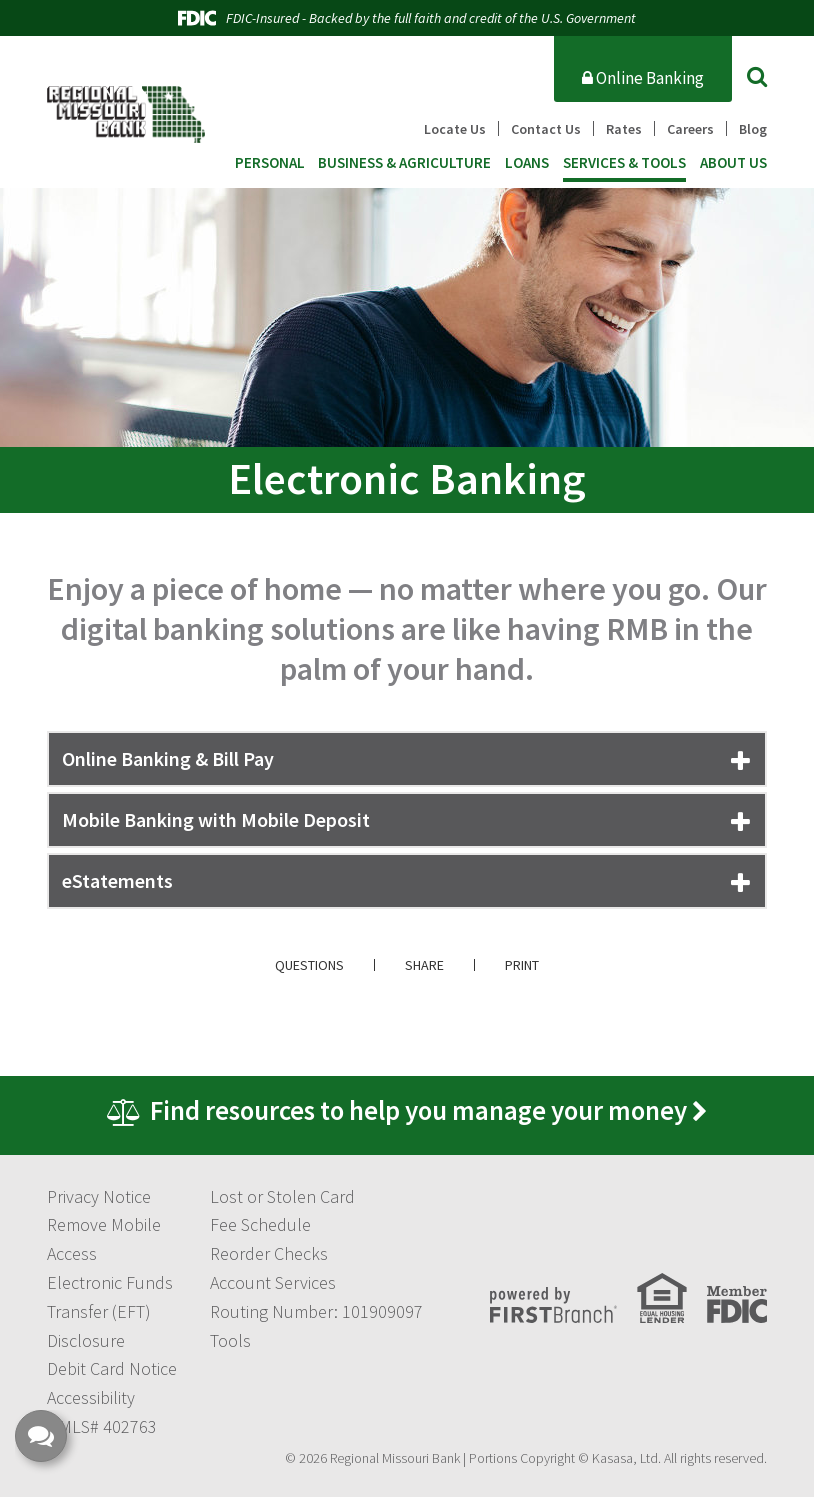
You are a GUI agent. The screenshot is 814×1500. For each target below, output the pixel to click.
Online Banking (643, 78)
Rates (624, 129)
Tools (230, 1343)
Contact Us (546, 129)
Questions (309, 965)
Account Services (273, 1286)
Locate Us (455, 129)
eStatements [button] (117, 880)
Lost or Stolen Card (282, 1199)
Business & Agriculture (404, 163)
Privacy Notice (99, 1199)
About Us (733, 163)
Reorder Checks (269, 1257)
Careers (690, 129)
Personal (270, 163)
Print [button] (522, 965)
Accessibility (91, 1401)
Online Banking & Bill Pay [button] (168, 758)
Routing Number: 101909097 (316, 1314)
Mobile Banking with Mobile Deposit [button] (216, 819)
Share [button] (424, 965)
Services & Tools (624, 163)
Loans (527, 163)
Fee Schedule (260, 1228)
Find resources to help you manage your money (419, 1113)
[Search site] (757, 76)
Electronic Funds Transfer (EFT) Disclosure (110, 1315)
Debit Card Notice (112, 1372)
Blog (753, 129)
